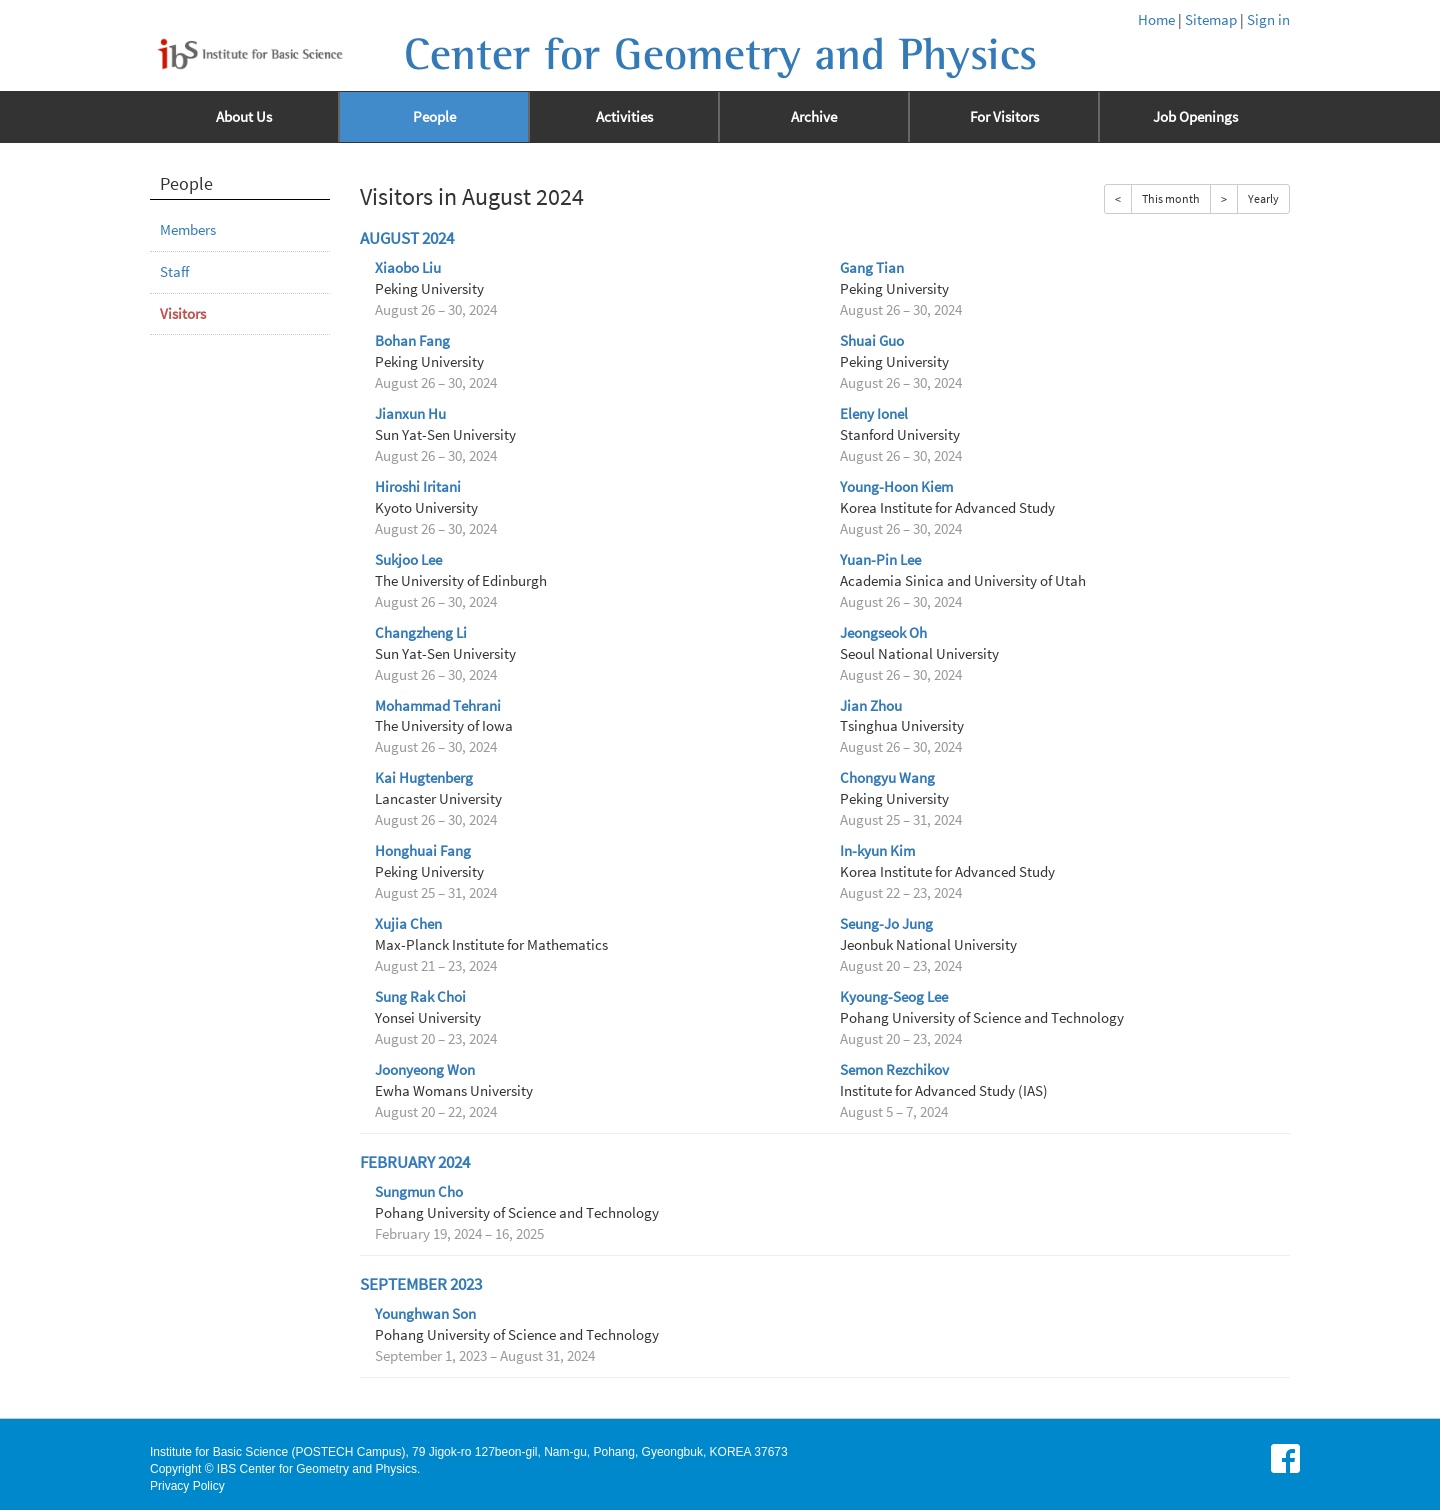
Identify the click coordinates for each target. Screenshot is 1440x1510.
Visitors (183, 314)
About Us (244, 117)
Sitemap (1211, 20)
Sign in (1268, 20)
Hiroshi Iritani (418, 487)
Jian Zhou (871, 706)
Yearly (1263, 198)
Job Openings (1195, 117)
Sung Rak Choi (420, 997)
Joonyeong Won (425, 1070)
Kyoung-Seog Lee (894, 997)
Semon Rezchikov (894, 1070)
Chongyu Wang (887, 778)
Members (188, 230)
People (434, 117)
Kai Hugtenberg (424, 778)
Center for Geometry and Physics (720, 55)
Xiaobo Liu (408, 268)
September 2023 (421, 1284)
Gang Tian (872, 268)
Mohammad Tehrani (438, 706)
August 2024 (407, 238)
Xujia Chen (408, 924)
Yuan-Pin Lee (880, 560)
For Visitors (1004, 117)
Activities (624, 117)
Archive (814, 117)
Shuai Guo (872, 341)
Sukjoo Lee (408, 560)
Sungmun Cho (419, 1192)
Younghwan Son (425, 1314)
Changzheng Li (421, 633)
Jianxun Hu (410, 414)
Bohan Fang (412, 341)
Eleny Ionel (874, 414)
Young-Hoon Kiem (896, 487)
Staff (174, 272)
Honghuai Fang (423, 851)
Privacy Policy (187, 1486)
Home (1156, 20)
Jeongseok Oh (883, 633)
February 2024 (415, 1162)
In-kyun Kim (877, 851)
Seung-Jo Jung (886, 924)
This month (1171, 198)
